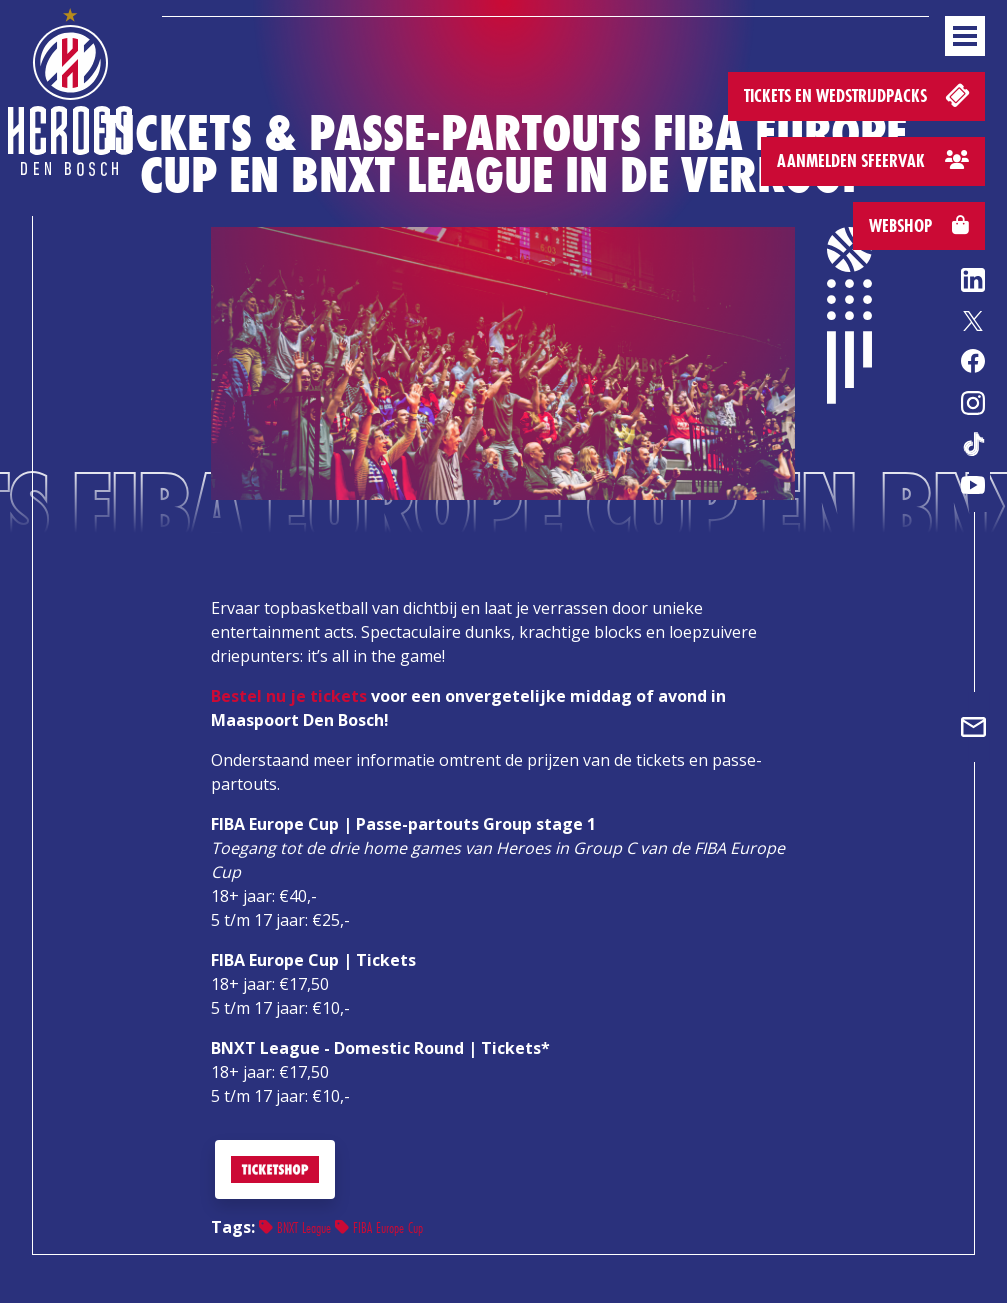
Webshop (919, 225)
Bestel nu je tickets (289, 696)
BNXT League (295, 1227)
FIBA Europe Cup (379, 1227)
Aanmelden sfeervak (873, 160)
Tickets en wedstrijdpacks (858, 94)
